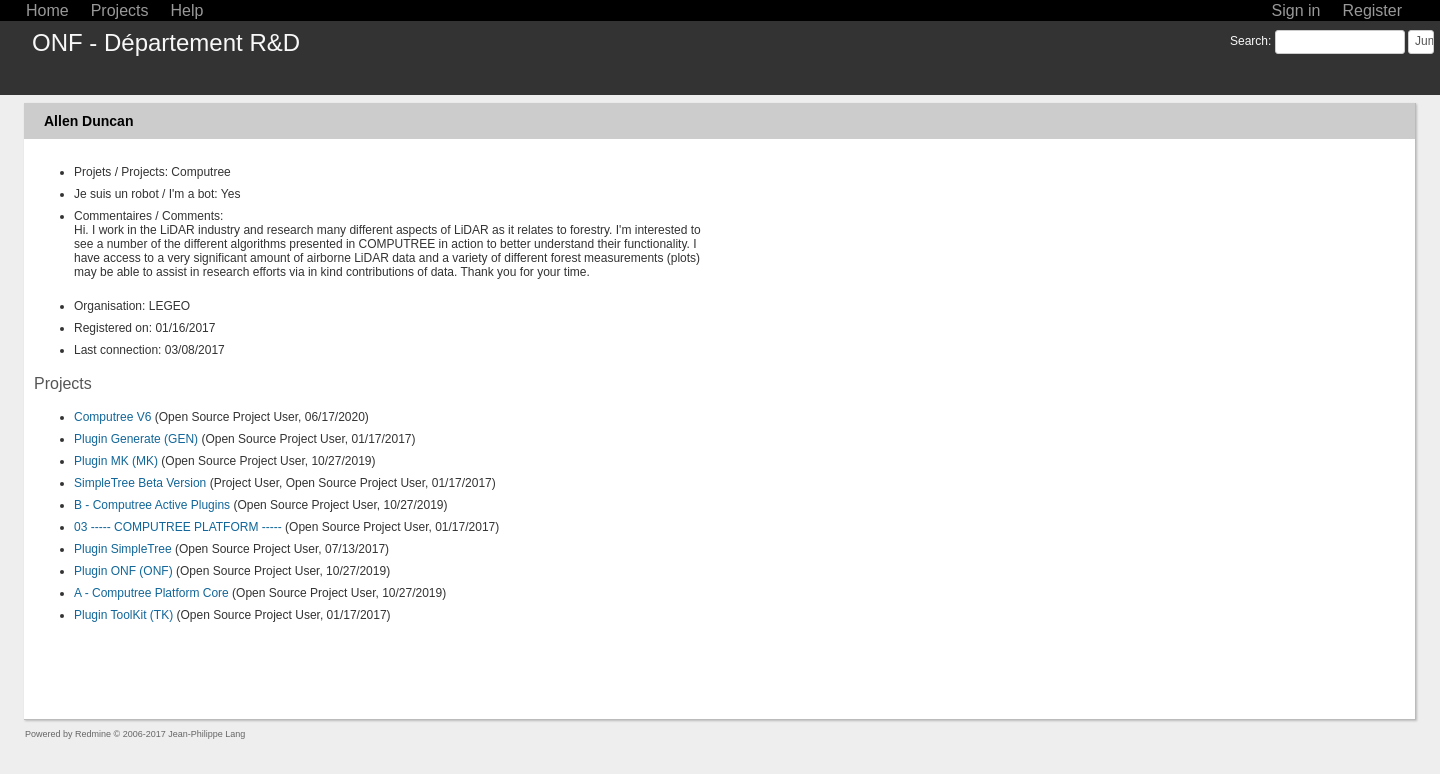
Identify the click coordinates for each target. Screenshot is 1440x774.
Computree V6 (112, 417)
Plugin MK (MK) (116, 461)
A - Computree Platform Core (151, 593)
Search (1249, 41)
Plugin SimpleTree (123, 549)
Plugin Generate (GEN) (136, 439)
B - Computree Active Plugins (152, 505)
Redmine (93, 734)
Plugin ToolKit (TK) (123, 615)
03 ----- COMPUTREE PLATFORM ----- (178, 527)
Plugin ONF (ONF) (123, 571)
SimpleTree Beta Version (140, 483)
